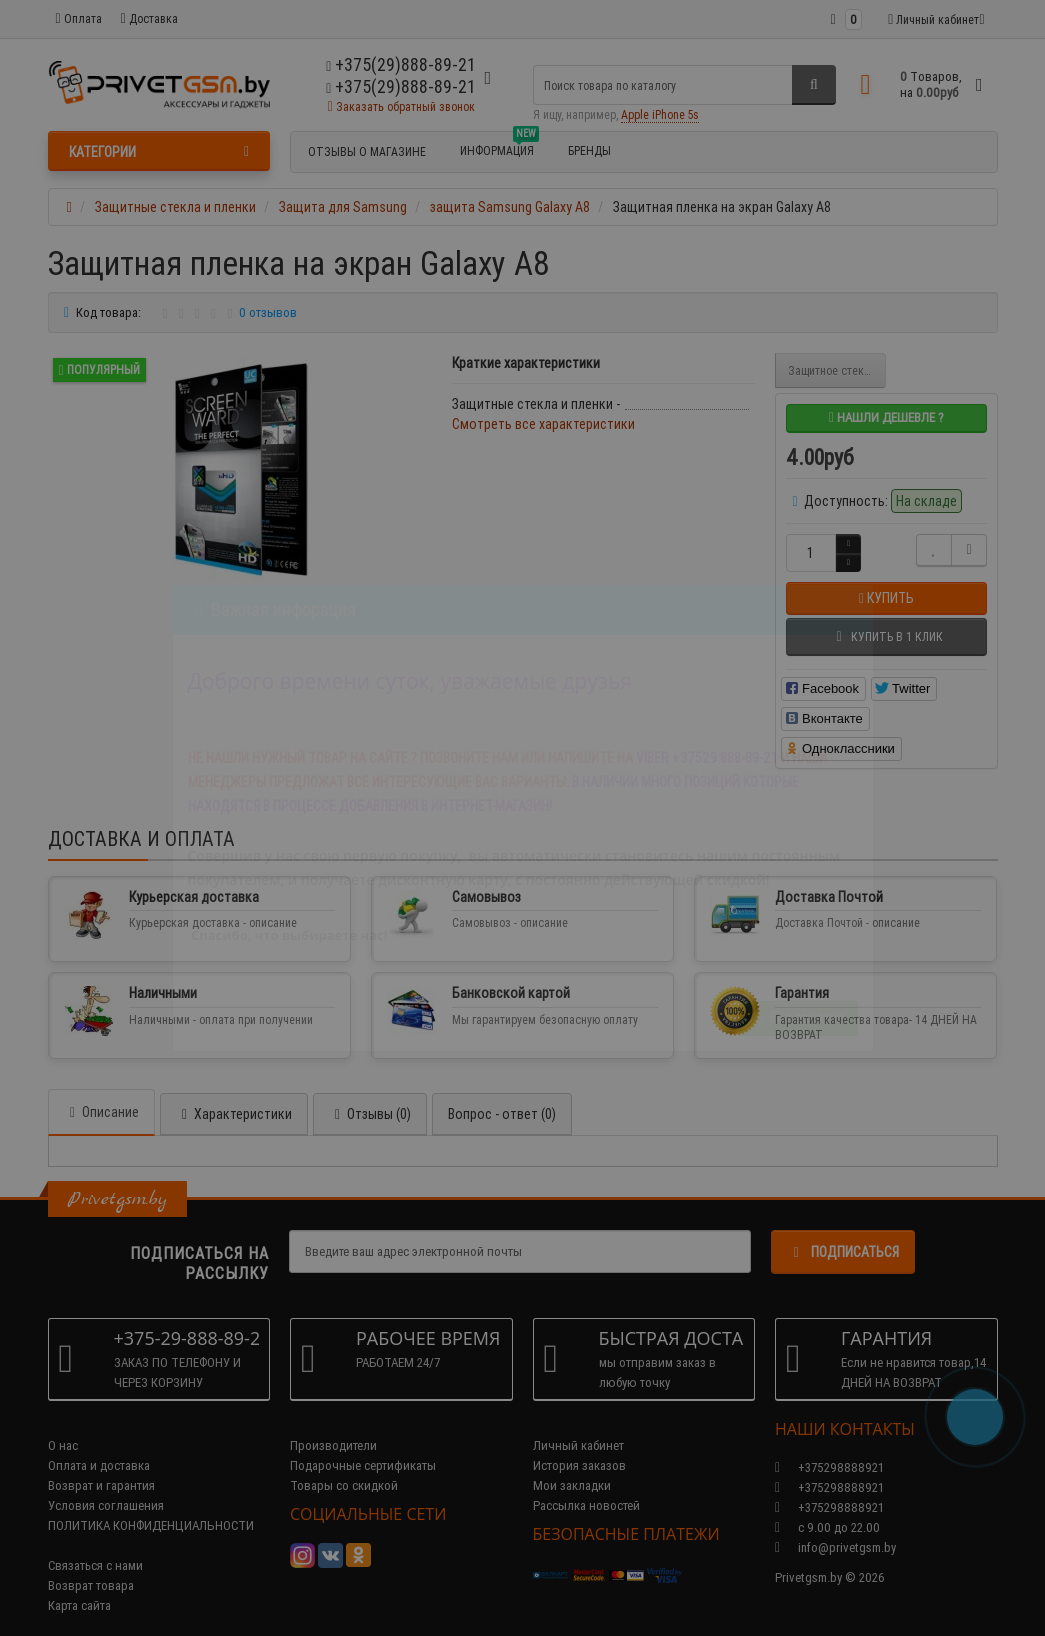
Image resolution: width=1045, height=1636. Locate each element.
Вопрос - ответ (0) (502, 1094)
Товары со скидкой (344, 1465)
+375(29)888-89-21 (401, 86)
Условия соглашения (106, 1485)
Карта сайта (79, 1585)
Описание (101, 1092)
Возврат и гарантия (101, 1465)
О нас (63, 1425)
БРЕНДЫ (589, 150)
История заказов (579, 1445)
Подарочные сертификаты (363, 1445)
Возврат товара (91, 1565)
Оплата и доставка (99, 1445)
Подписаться (843, 1232)
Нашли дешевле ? (886, 417)
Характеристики (234, 1094)
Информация (499, 148)
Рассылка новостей (586, 1485)
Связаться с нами (95, 1545)
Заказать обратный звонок (401, 106)
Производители (333, 1425)
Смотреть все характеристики (543, 424)
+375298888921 (829, 1467)
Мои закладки (572, 1465)
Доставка (149, 18)
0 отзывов (268, 312)
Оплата (79, 18)
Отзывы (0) (370, 1094)
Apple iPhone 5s (660, 114)
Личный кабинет (578, 1425)
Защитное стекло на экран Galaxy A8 (837, 370)
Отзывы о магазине (367, 151)
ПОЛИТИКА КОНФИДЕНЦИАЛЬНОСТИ (151, 1505)
